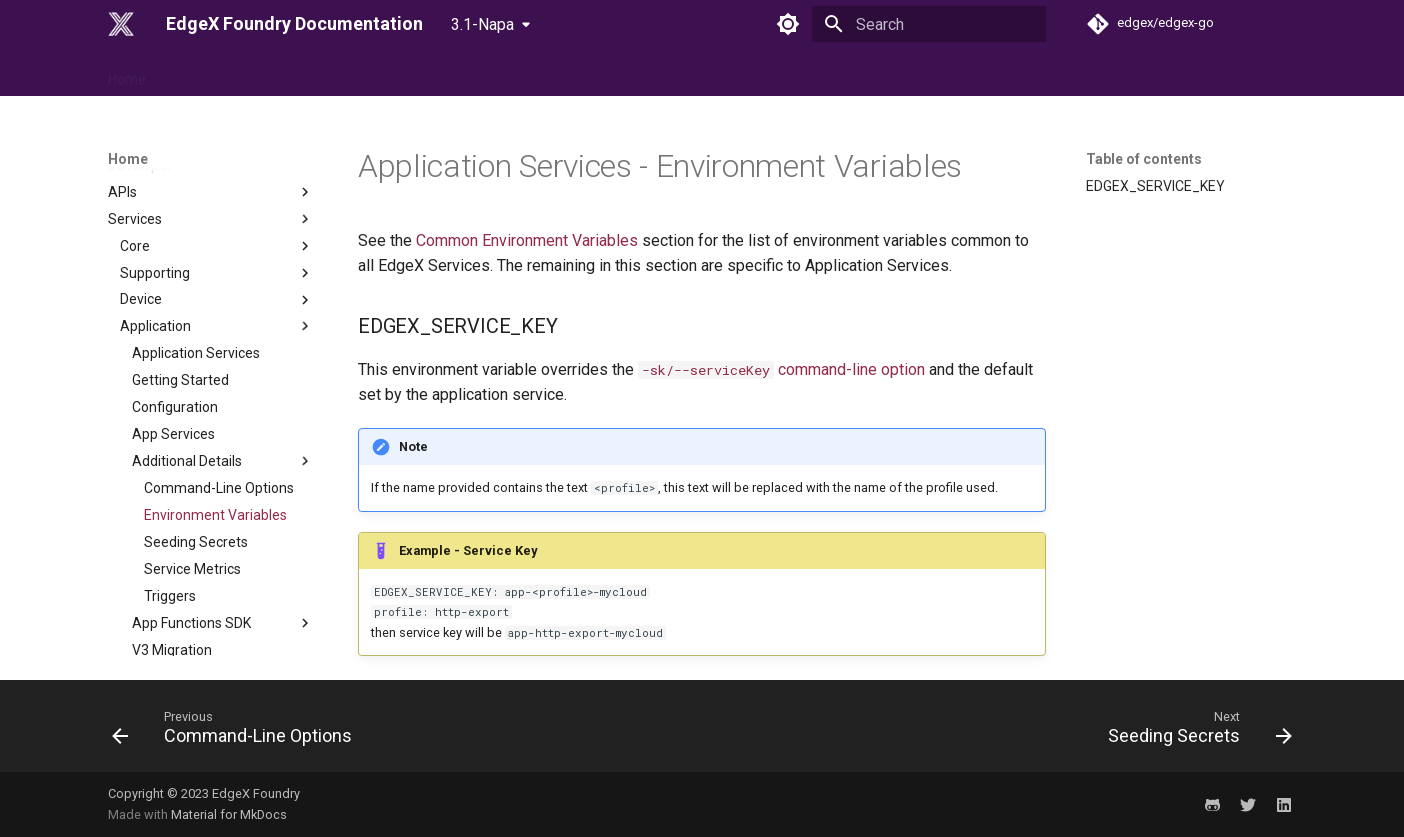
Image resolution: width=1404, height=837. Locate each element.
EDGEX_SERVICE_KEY (1155, 186)
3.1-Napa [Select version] (482, 24)
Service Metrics (192, 466)
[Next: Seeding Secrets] (1194, 732)
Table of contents (1144, 159)
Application (217, 223)
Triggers (170, 493)
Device (217, 197)
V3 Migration (172, 547)
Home (127, 73)
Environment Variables (215, 412)
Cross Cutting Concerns (194, 627)
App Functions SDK (223, 520)
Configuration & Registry (217, 601)
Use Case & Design (323, 73)
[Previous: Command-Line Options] (237, 732)
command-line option (781, 369)
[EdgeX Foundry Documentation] (121, 24)
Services (223, 574)
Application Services (196, 250)
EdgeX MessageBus (183, 654)
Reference (205, 73)
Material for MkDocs (229, 814)
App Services (173, 331)
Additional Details (223, 358)
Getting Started (180, 277)
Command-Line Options (219, 385)
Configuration (175, 304)
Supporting (217, 170)
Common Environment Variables (527, 240)
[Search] (929, 24)
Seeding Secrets (196, 439)
